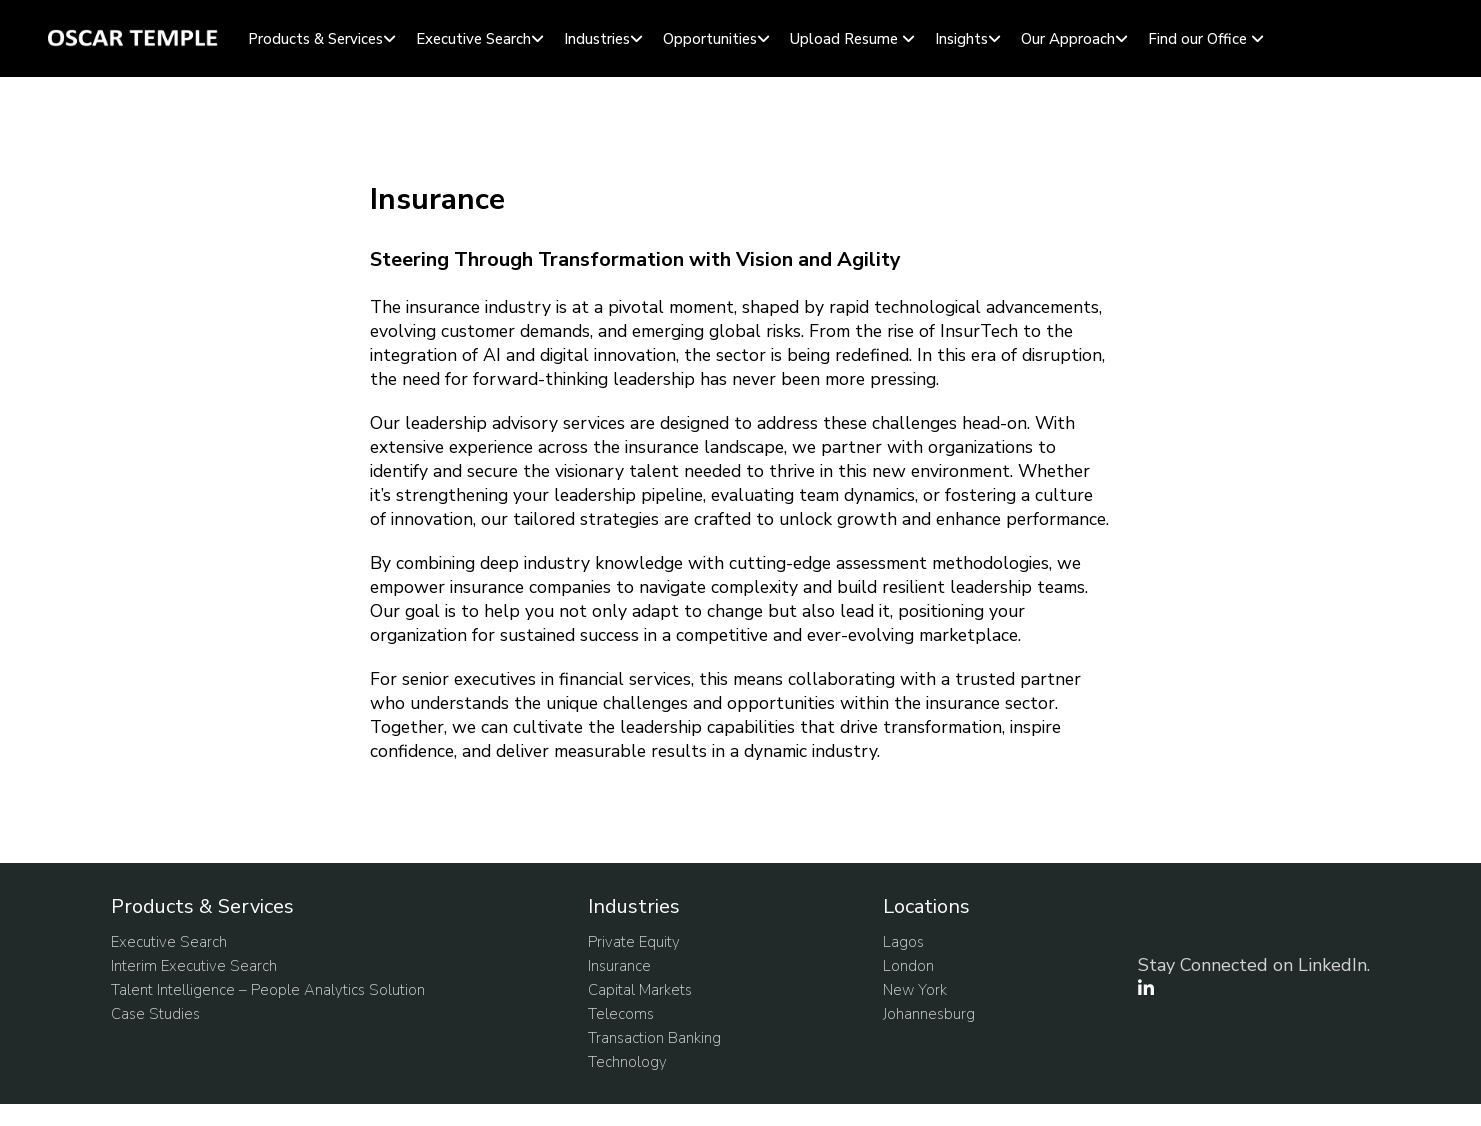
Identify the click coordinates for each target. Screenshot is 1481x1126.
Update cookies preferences (99, 1115)
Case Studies (155, 1014)
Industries (597, 39)
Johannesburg (929, 1014)
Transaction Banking (654, 1038)
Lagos (903, 942)
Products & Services (315, 39)
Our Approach (1068, 39)
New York (915, 990)
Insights (961, 39)
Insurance (619, 966)
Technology (627, 1062)
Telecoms (621, 1014)
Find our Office (1197, 39)
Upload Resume (844, 39)
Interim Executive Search (194, 966)
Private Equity (634, 942)
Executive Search (473, 39)
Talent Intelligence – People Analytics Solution (268, 990)
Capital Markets (640, 990)
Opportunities (710, 39)
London (908, 966)
